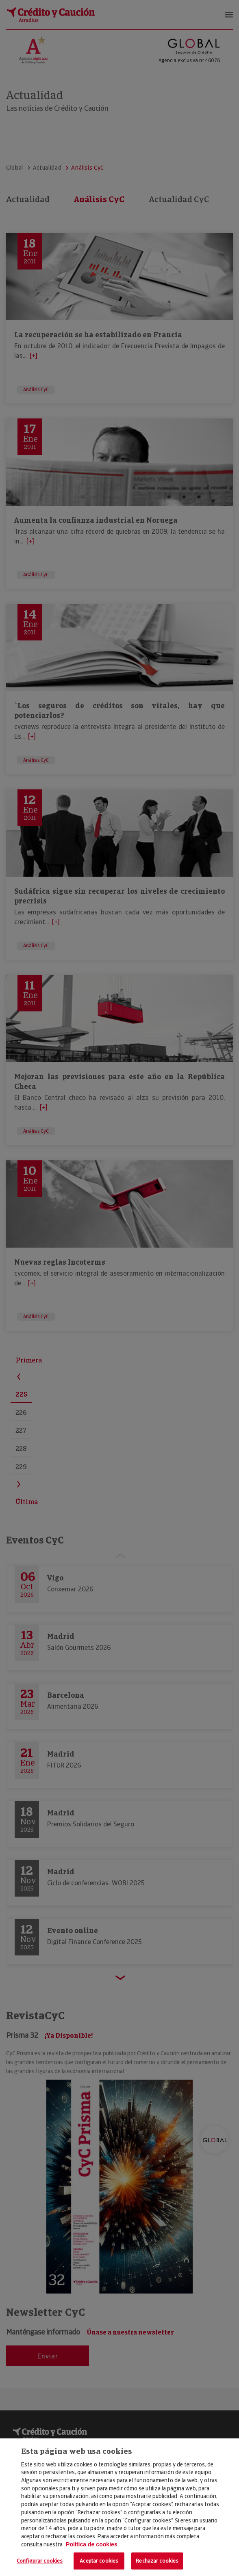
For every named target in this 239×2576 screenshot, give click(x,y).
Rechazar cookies (157, 2560)
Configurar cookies (40, 2560)
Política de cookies (91, 2544)
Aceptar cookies (99, 2560)
